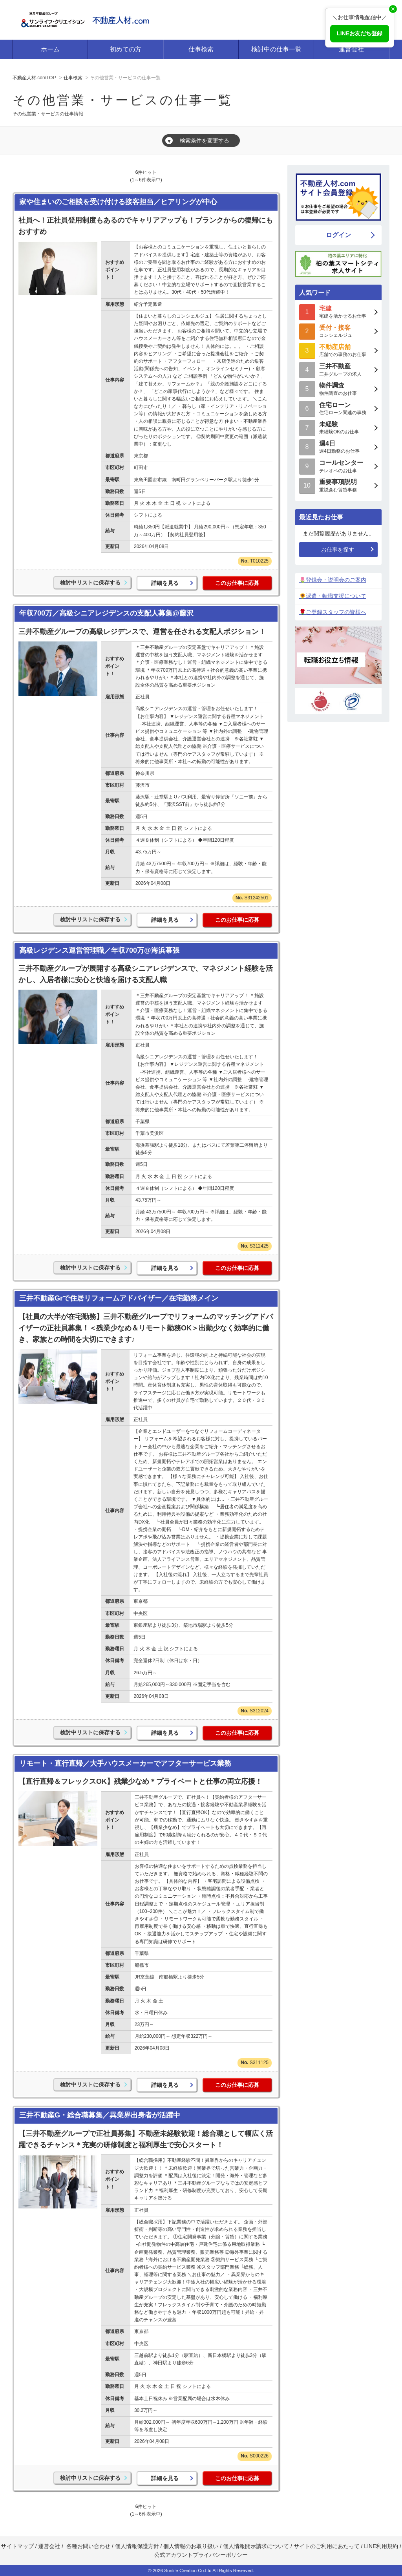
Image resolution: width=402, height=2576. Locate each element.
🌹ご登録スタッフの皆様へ (332, 612)
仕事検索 (201, 49)
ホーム (50, 49)
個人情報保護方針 (137, 2546)
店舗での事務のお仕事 (338, 350)
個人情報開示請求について (256, 2546)
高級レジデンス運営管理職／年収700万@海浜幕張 (99, 950)
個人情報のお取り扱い (191, 2546)
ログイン (338, 235)
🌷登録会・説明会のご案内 (332, 580)
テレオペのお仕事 (338, 466)
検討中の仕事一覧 (276, 49)
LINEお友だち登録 (359, 33)
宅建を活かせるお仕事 (338, 311)
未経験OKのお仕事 (338, 427)
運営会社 (351, 49)
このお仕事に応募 (237, 583)
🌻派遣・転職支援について (332, 596)
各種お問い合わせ (88, 2546)
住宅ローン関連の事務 (338, 408)
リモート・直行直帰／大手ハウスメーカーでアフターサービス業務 (125, 1763)
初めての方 (125, 49)
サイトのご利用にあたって (327, 2546)
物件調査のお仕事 (338, 388)
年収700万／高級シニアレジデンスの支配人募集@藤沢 (106, 613)
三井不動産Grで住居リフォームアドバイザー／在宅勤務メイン (118, 1298)
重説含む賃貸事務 (338, 485)
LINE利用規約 (381, 2546)
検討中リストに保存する (90, 582)
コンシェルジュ (338, 330)
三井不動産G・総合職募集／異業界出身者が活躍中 (99, 2115)
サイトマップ (17, 2546)
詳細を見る (165, 583)
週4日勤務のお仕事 (338, 446)
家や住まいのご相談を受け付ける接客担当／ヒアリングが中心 (118, 202)
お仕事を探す (337, 549)
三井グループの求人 (338, 369)
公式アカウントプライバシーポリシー (201, 2555)
